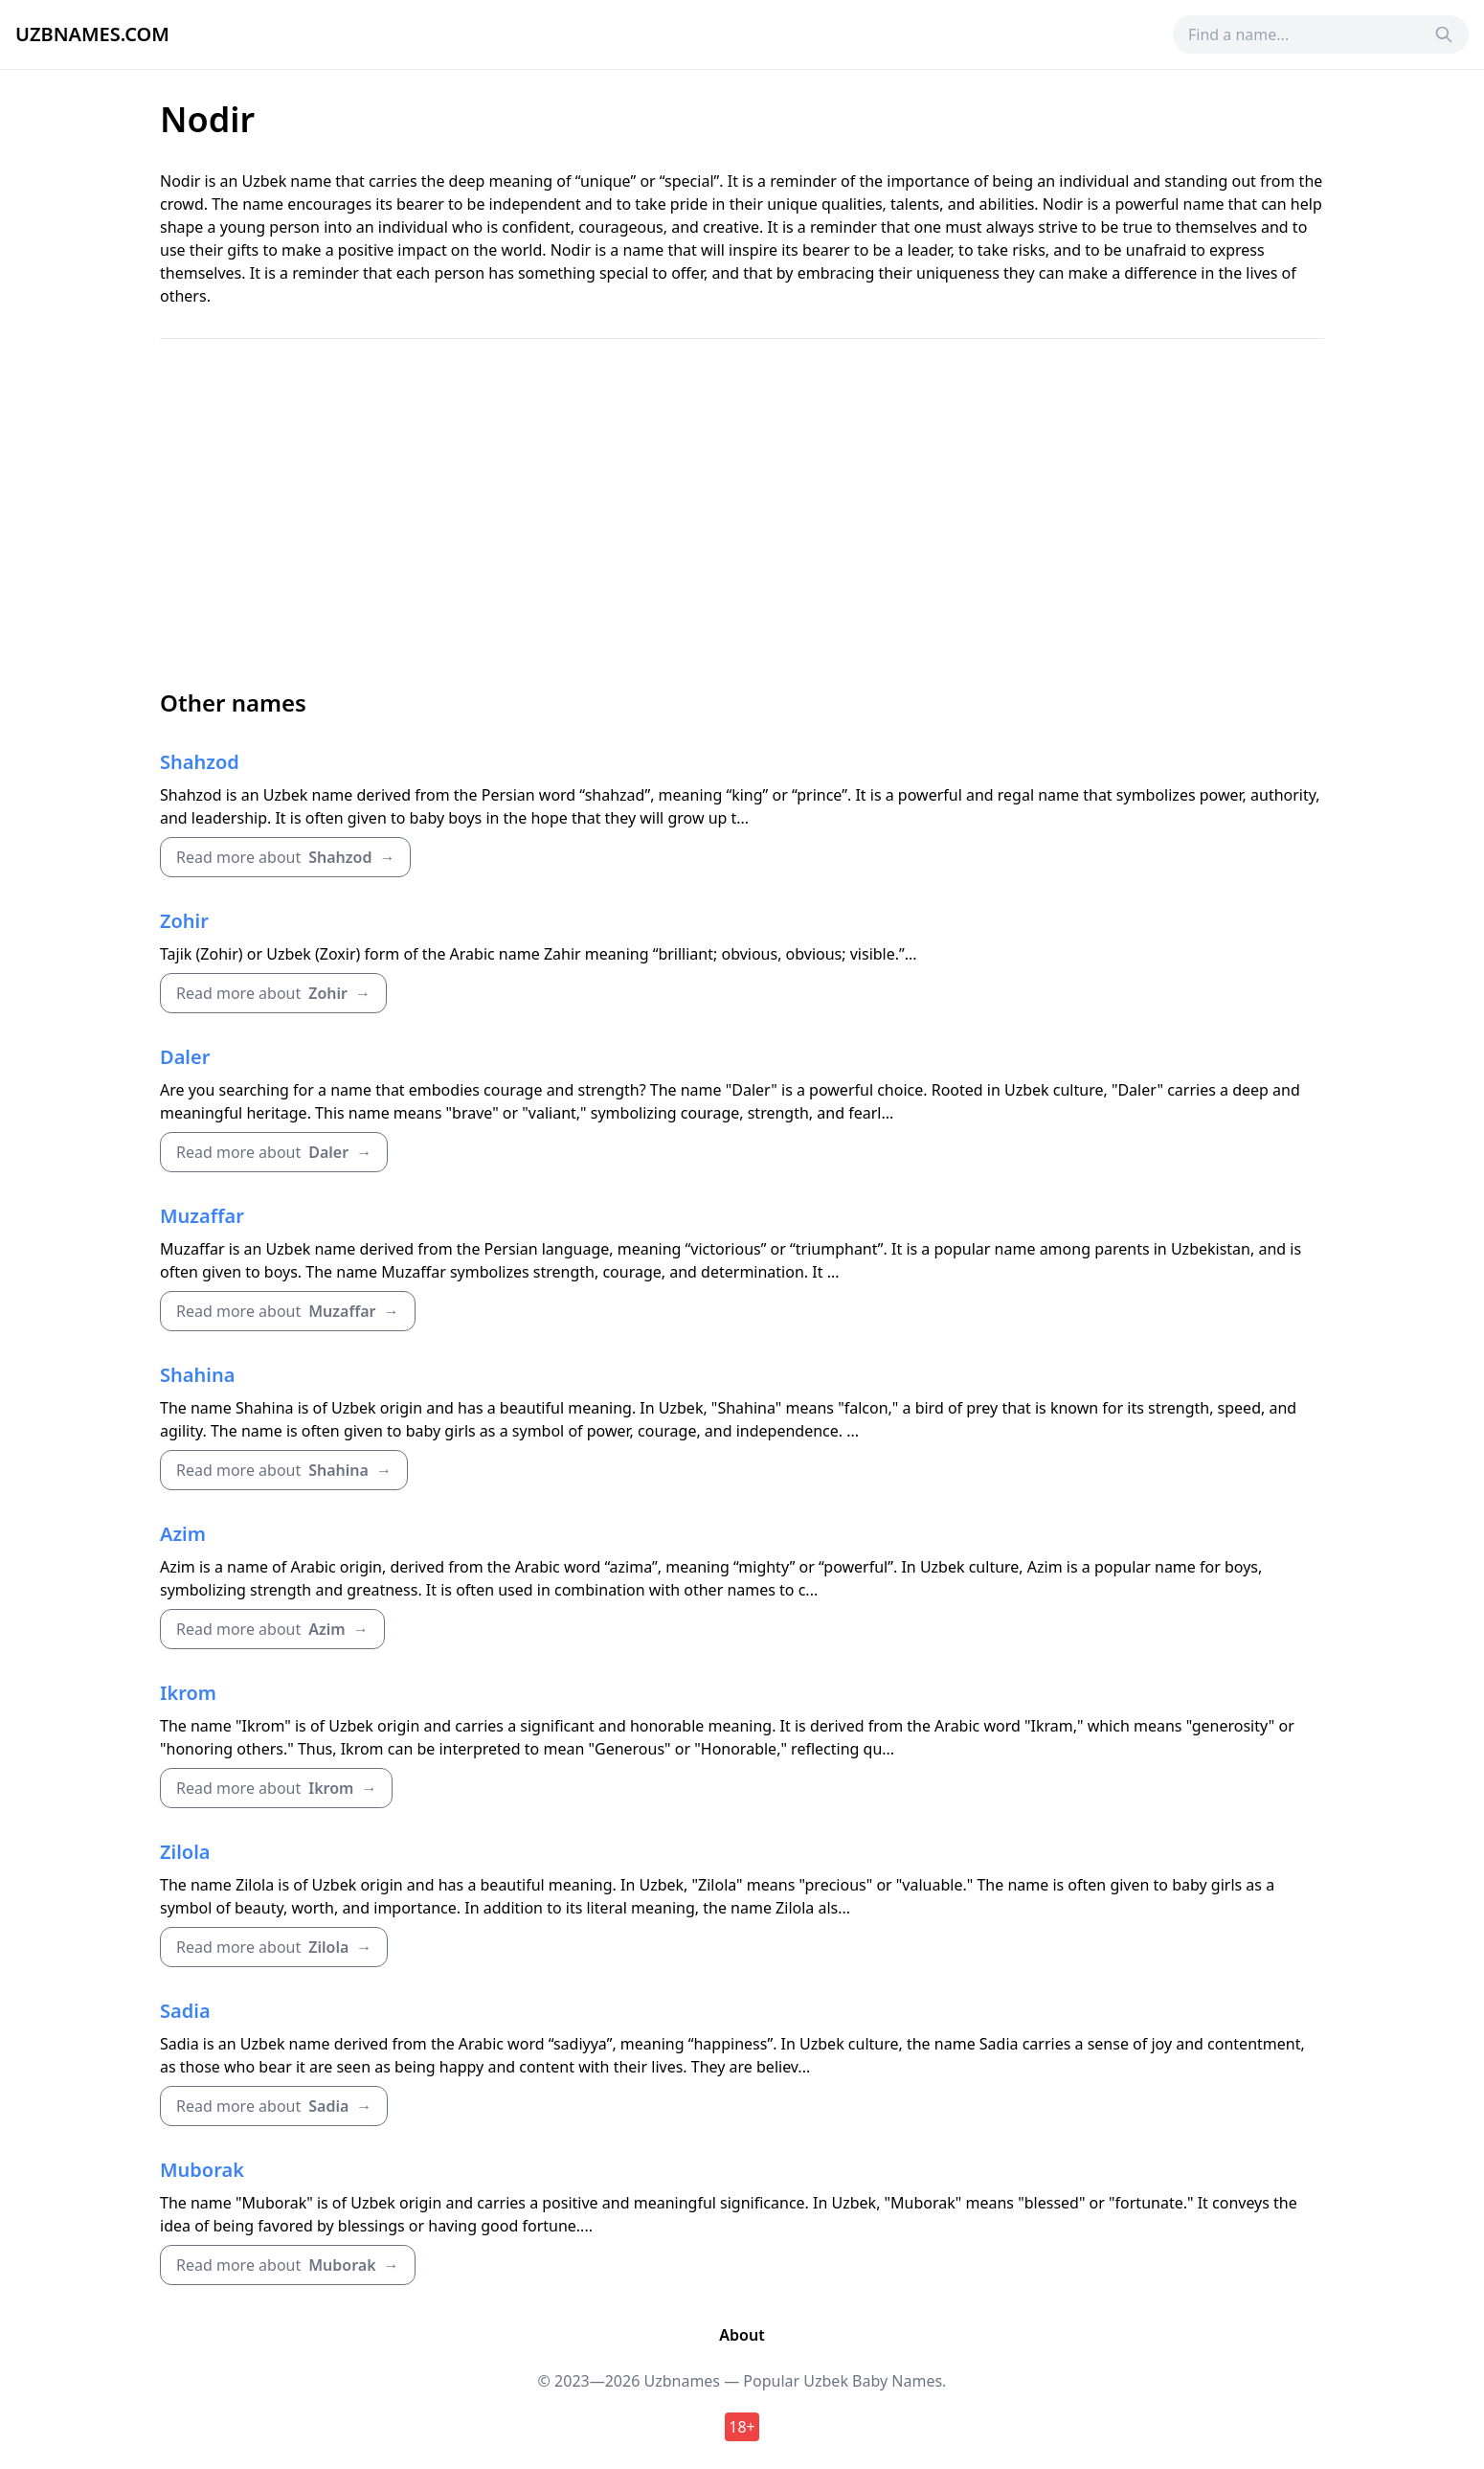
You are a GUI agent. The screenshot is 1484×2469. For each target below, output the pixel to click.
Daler (185, 1057)
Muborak (202, 2170)
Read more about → (285, 857)
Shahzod (199, 762)
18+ (741, 2426)
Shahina (197, 1375)
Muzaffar (202, 1216)
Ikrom (188, 1693)
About (741, 2334)
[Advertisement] (742, 513)
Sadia (185, 2011)
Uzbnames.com (92, 34)
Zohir (184, 921)
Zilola (185, 1852)
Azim (183, 1534)
